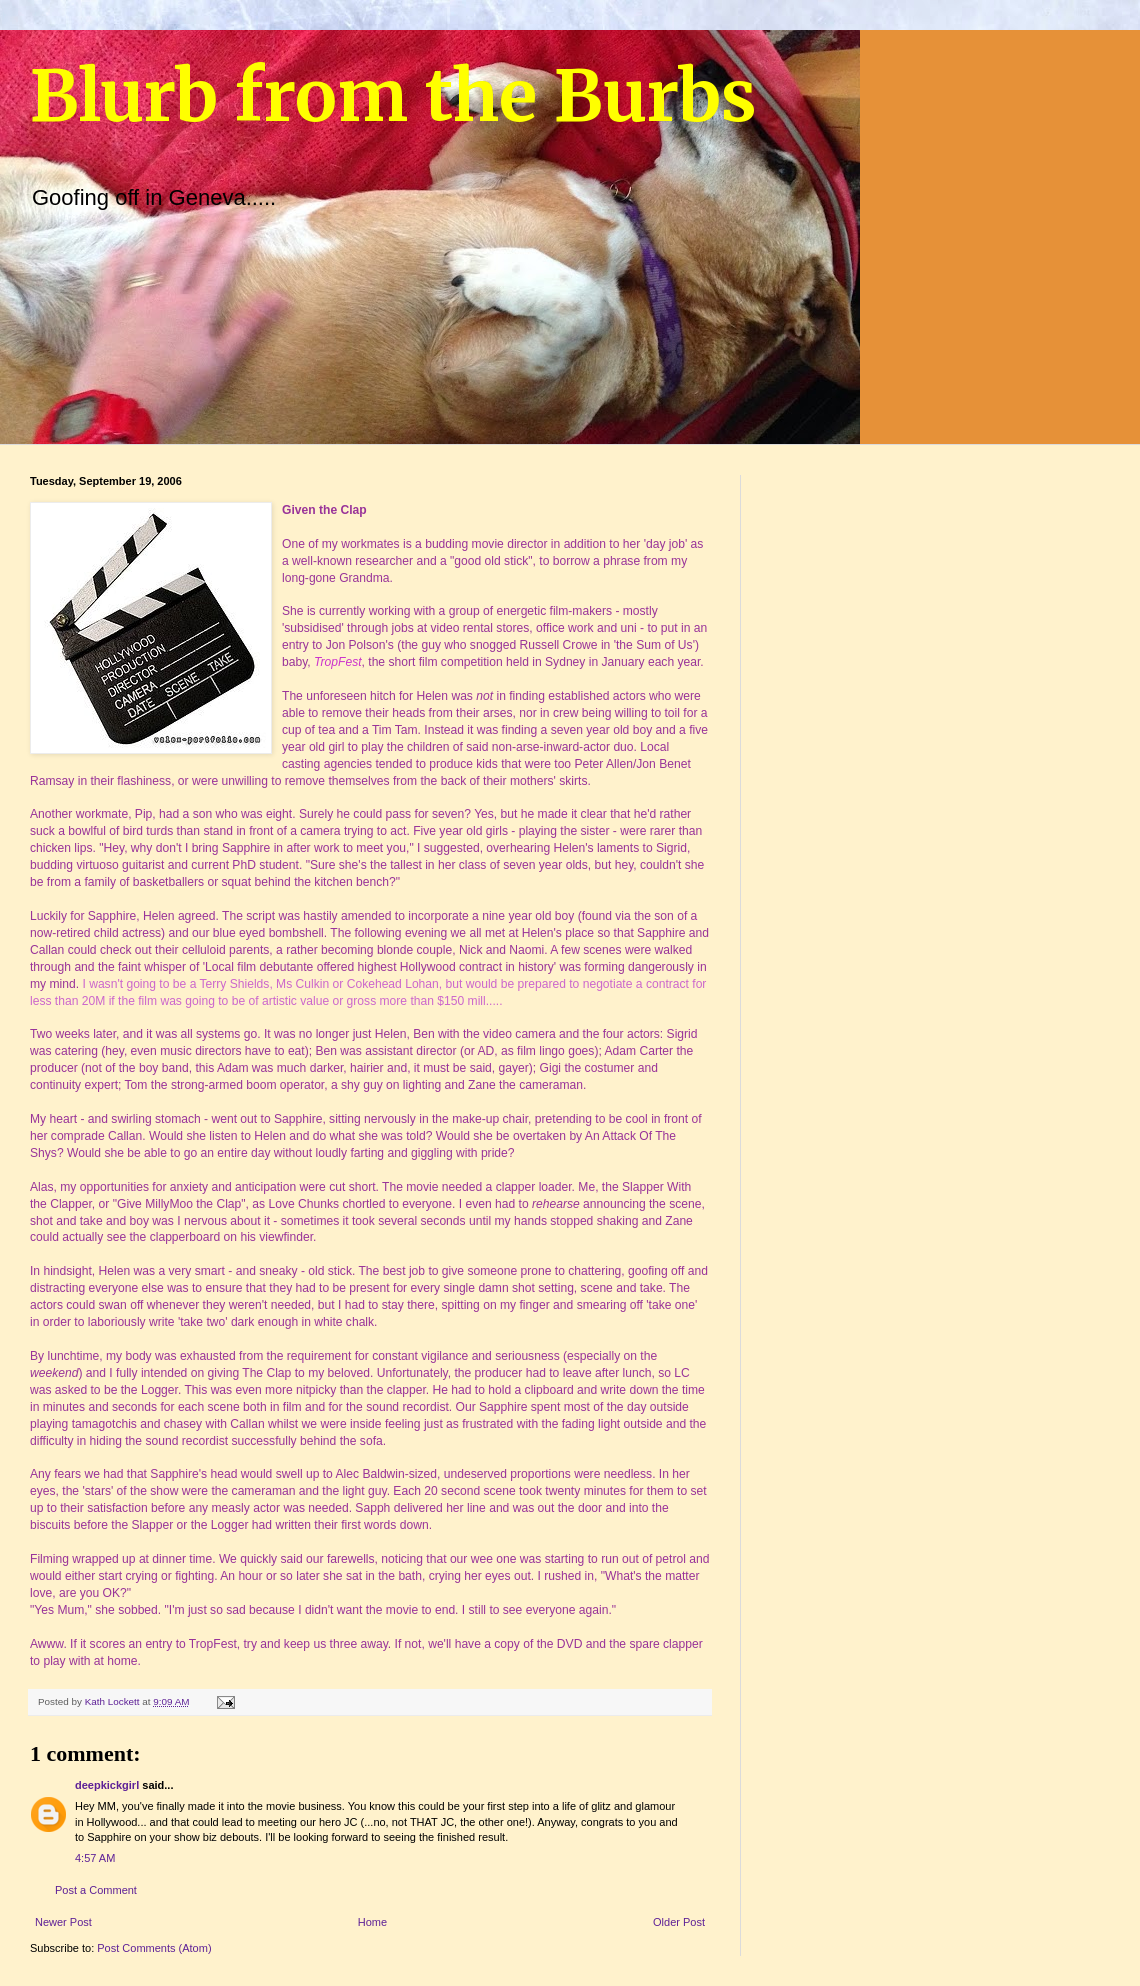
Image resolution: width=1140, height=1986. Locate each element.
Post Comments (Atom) (154, 1948)
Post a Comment (96, 1890)
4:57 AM (95, 1858)
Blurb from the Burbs (393, 96)
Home (372, 1922)
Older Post (679, 1922)
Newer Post (63, 1922)
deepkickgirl (107, 1785)
